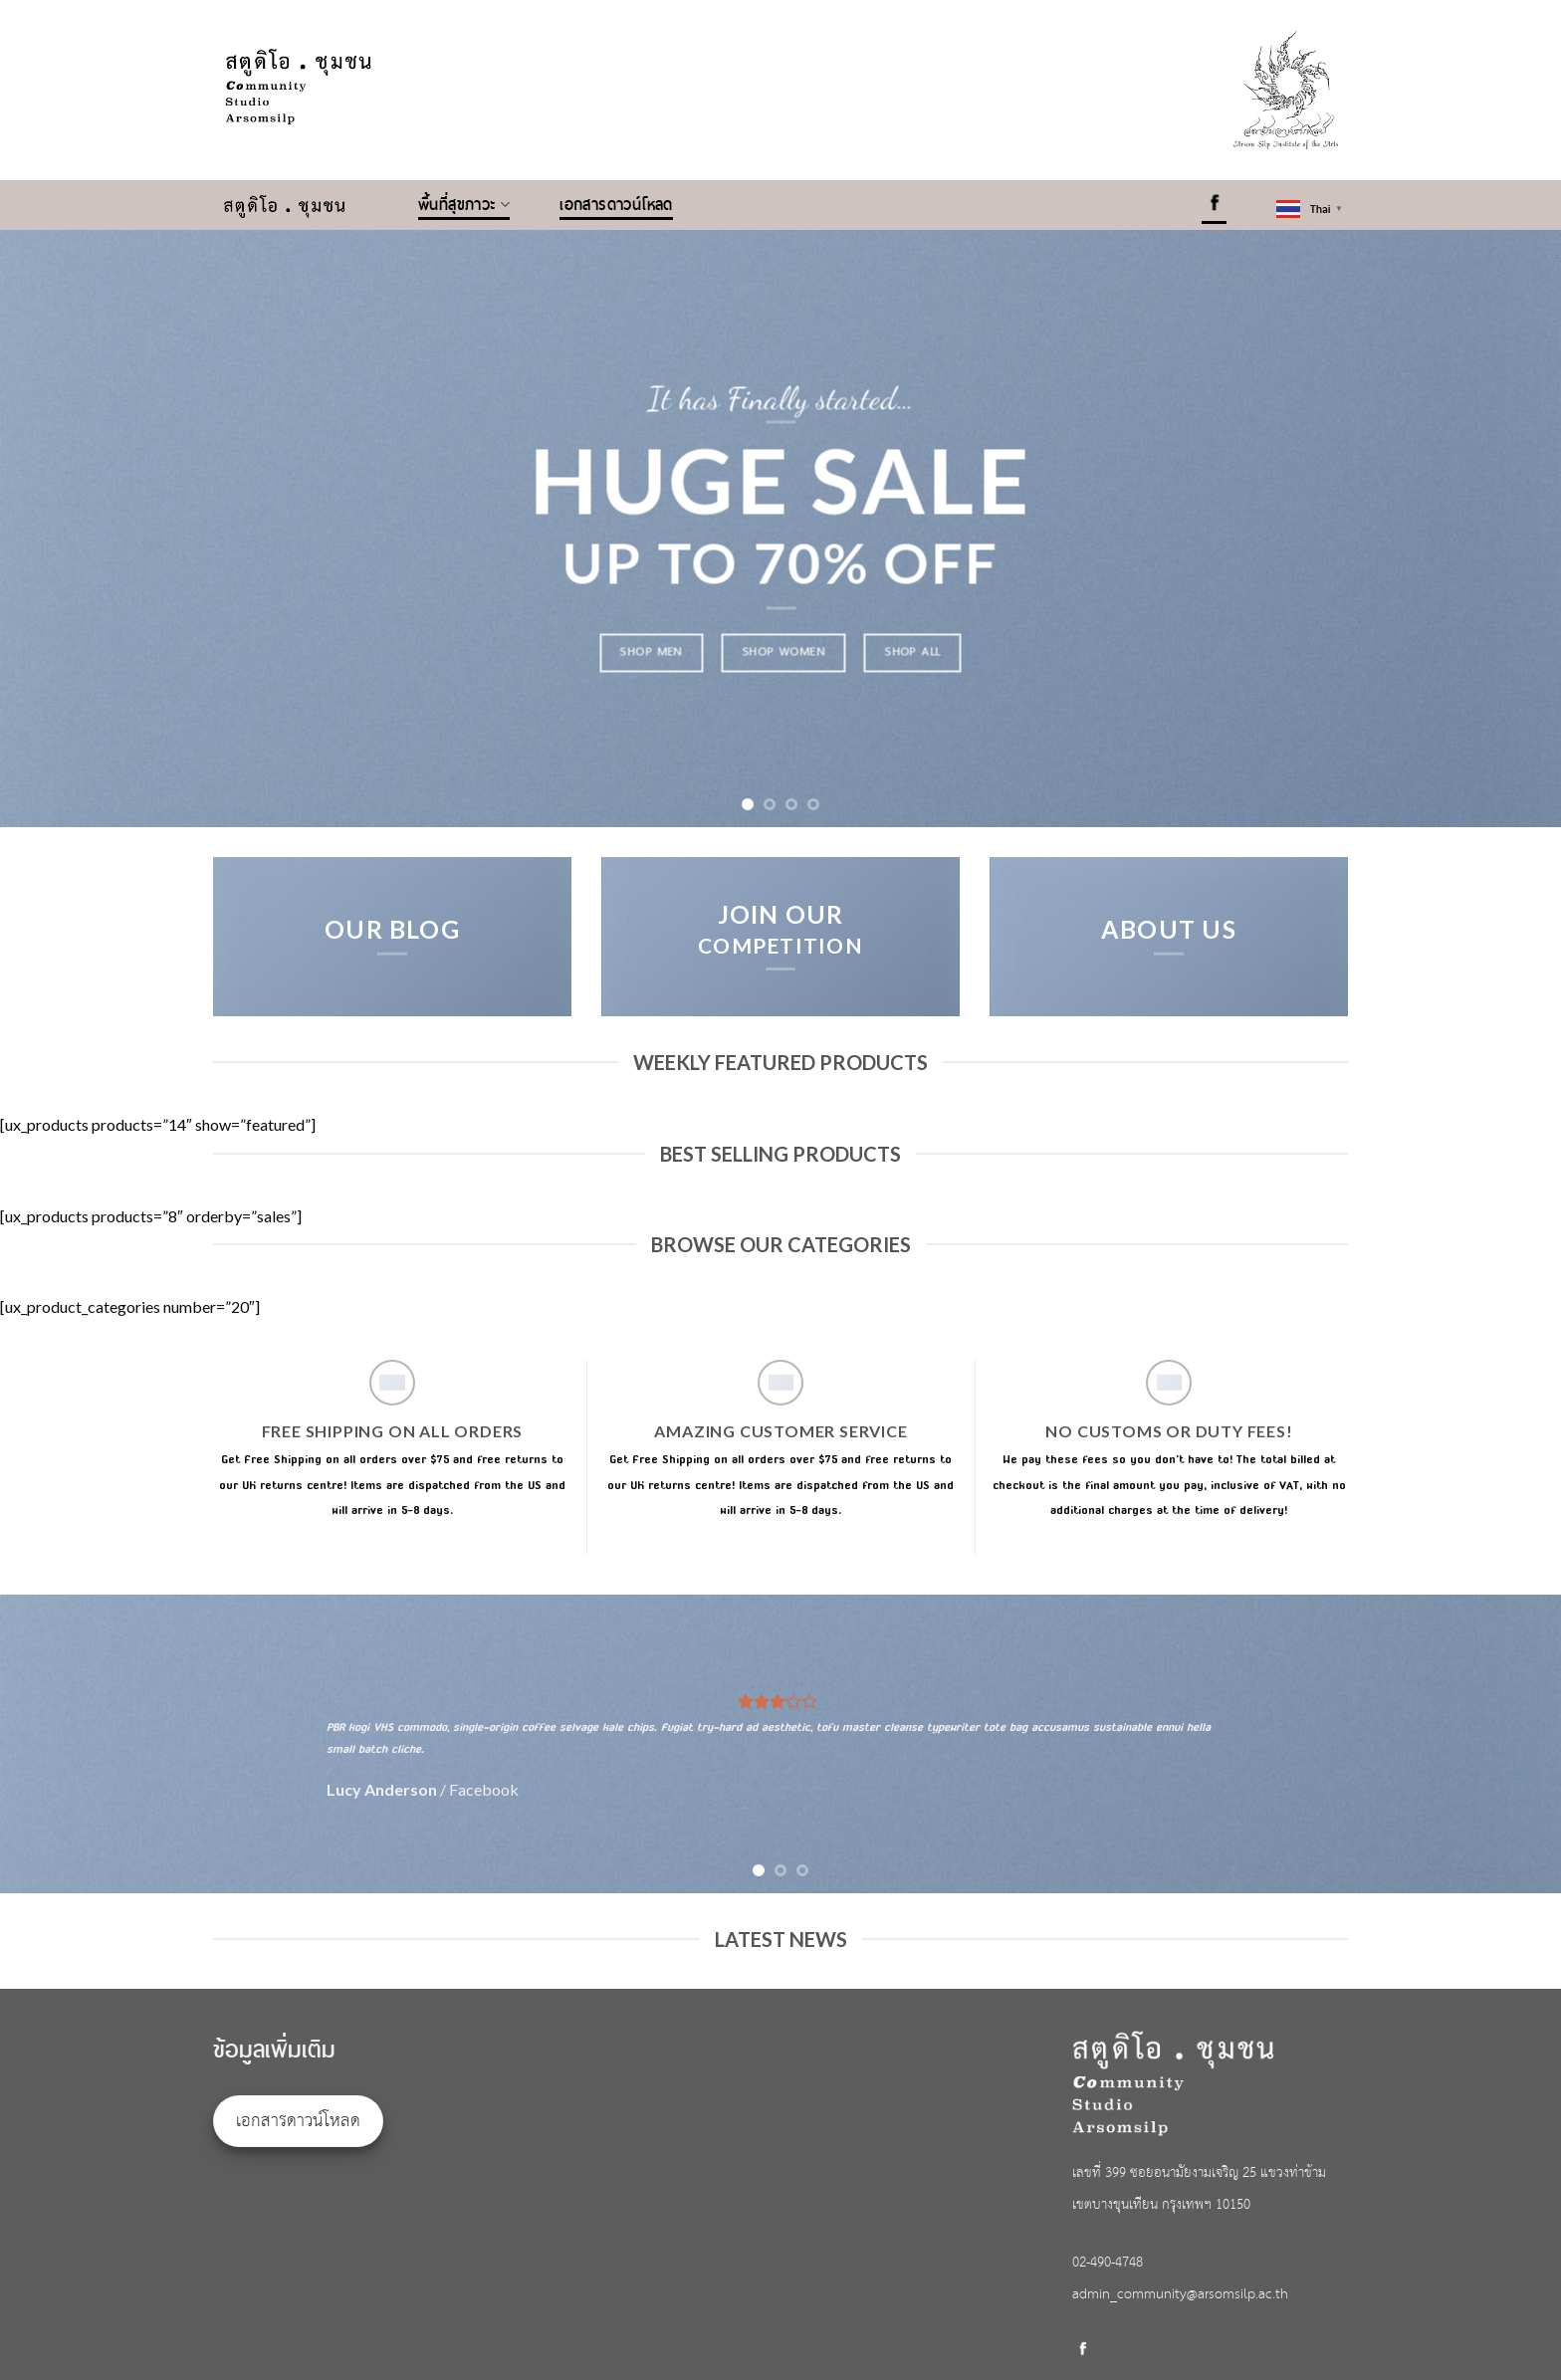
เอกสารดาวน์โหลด (616, 205)
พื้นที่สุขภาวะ (464, 205)
